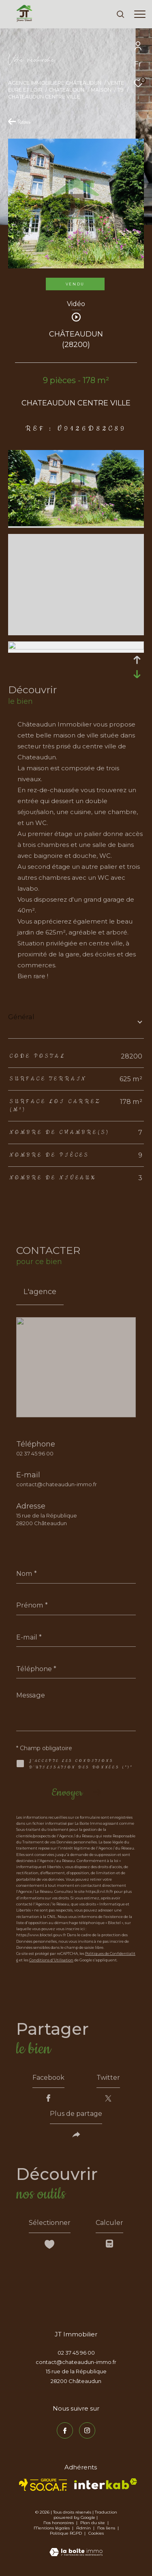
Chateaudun (66, 90)
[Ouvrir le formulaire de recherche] (120, 14)
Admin (84, 2528)
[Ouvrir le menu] (140, 14)
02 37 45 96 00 (35, 1453)
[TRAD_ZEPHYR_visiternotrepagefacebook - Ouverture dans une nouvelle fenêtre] (65, 2430)
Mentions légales (52, 2528)
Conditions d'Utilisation (51, 1960)
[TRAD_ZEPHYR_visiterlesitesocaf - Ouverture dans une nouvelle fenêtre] (43, 2484)
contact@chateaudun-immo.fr (56, 1484)
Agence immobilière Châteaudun (54, 83)
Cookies (96, 2533)
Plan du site (93, 2522)
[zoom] (76, 524)
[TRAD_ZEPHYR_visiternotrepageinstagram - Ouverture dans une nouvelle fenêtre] (87, 2430)
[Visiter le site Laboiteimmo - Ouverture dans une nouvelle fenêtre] (76, 2547)
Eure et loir (25, 90)
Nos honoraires (58, 2522)
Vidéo (76, 304)
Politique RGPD (66, 2533)
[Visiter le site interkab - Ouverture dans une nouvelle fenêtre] (105, 2483)
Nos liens (106, 2528)
